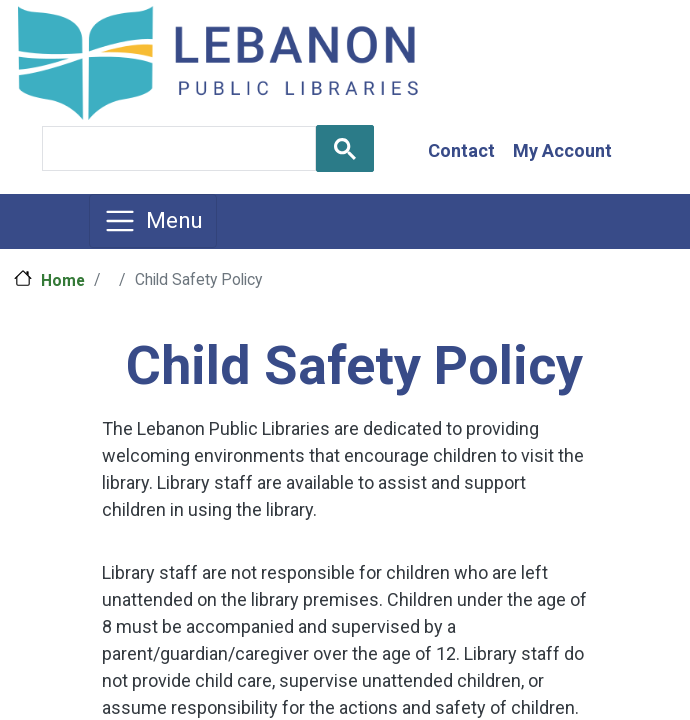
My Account (562, 150)
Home (63, 280)
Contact (461, 150)
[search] (177, 149)
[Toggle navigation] (153, 221)
